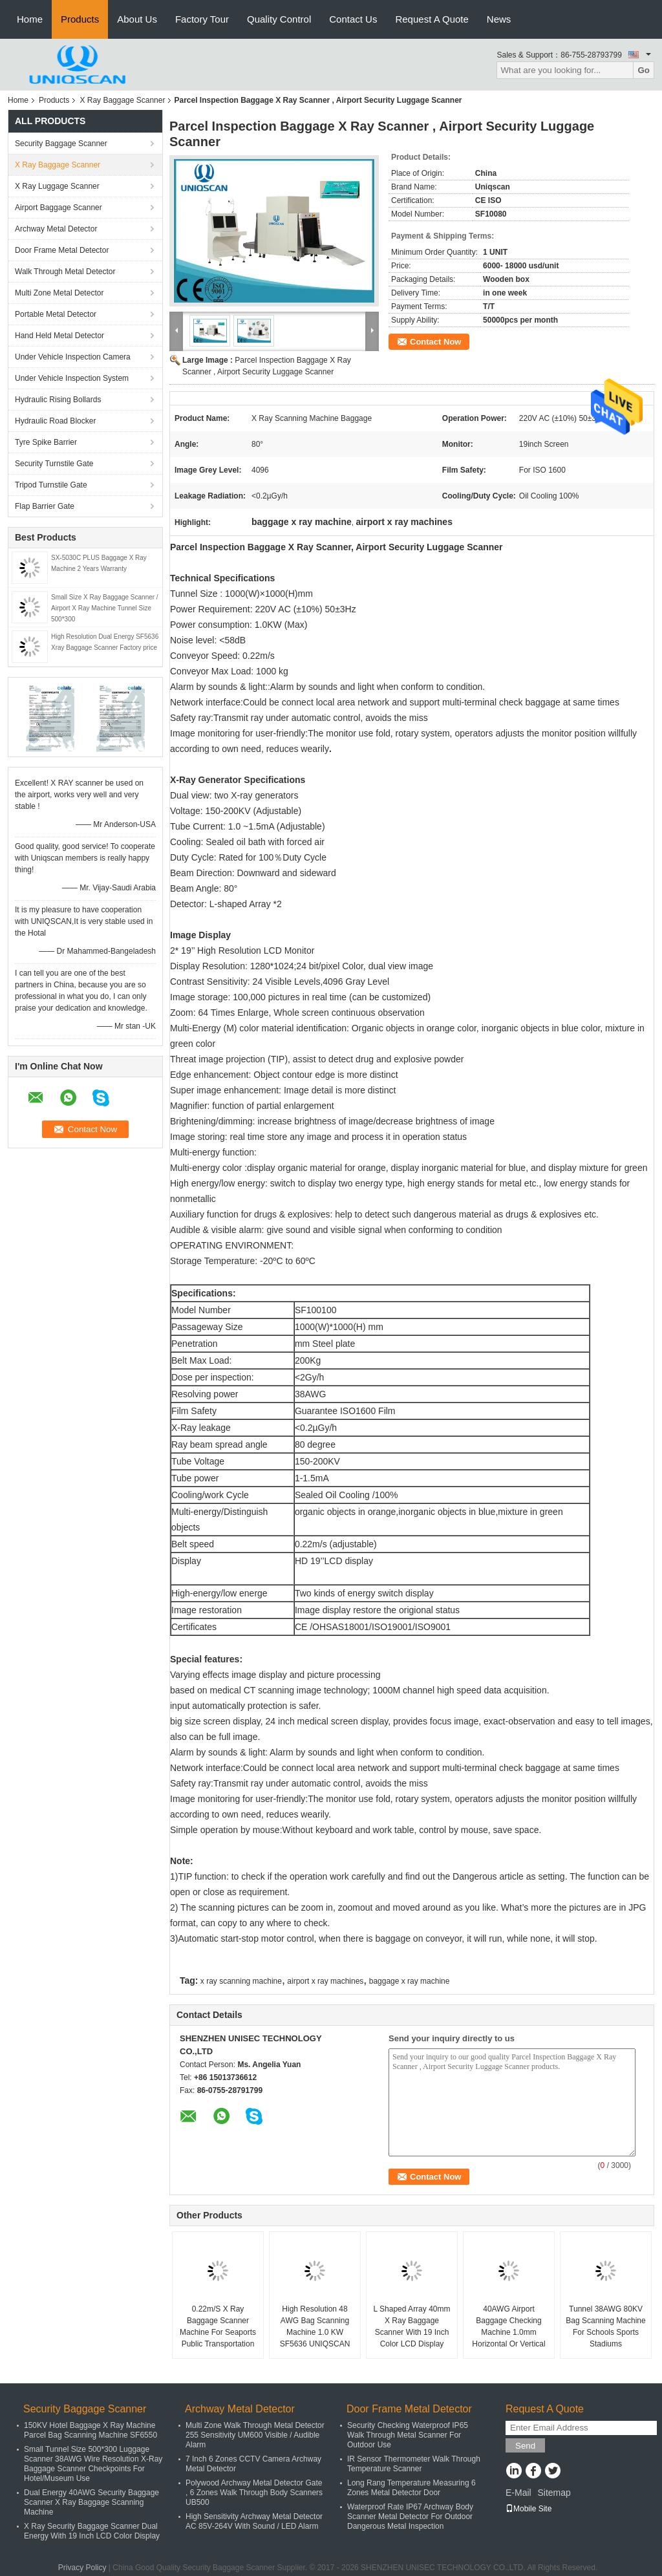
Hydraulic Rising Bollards (58, 399)
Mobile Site (528, 2508)
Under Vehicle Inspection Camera (73, 356)
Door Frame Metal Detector (62, 250)
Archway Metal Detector (56, 228)
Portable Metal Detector (55, 314)
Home (30, 19)
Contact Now (435, 342)
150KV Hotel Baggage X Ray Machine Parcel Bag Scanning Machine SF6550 (90, 2430)
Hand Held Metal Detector (59, 335)
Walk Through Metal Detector (65, 271)
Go (643, 70)
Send (525, 2446)
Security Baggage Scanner (61, 143)
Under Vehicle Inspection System (72, 378)
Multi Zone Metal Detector (59, 292)
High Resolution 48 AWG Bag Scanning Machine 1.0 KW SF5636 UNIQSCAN (315, 2326)
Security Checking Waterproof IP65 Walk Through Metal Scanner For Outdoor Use (407, 2435)
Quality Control (279, 19)
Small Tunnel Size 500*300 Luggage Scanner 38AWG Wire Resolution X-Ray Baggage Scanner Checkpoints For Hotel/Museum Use (93, 2464)
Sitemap (553, 2492)
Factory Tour (202, 19)
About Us (137, 19)
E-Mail (518, 2492)
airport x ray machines (325, 1981)
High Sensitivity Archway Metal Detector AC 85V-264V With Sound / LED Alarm (254, 2521)
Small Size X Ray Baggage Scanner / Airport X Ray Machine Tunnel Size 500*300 (104, 608)
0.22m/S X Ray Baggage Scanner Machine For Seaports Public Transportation (218, 2326)
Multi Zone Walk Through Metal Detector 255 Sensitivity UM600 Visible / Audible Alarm (255, 2435)
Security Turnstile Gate (54, 463)
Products (80, 19)
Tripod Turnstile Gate (51, 484)
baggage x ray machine (409, 1981)
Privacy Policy (82, 2567)
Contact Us (353, 19)
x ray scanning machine (241, 1981)
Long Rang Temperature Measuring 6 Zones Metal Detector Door (411, 2487)
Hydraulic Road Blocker (55, 420)
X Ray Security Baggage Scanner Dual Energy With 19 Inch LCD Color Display (92, 2531)
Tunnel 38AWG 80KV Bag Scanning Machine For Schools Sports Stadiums (605, 2326)
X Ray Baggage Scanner (122, 100)
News (499, 19)
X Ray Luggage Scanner (57, 186)
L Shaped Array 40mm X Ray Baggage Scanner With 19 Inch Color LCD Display (412, 2326)
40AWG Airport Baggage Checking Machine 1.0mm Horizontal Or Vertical (508, 2326)
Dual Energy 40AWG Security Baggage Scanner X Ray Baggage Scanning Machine (91, 2502)
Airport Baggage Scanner (58, 207)
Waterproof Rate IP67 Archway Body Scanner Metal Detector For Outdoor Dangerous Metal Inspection (410, 2516)
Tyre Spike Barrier (46, 442)
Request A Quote (431, 19)
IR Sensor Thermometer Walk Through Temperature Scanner (413, 2463)
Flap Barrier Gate (44, 506)
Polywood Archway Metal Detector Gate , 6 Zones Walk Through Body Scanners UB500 (254, 2492)
